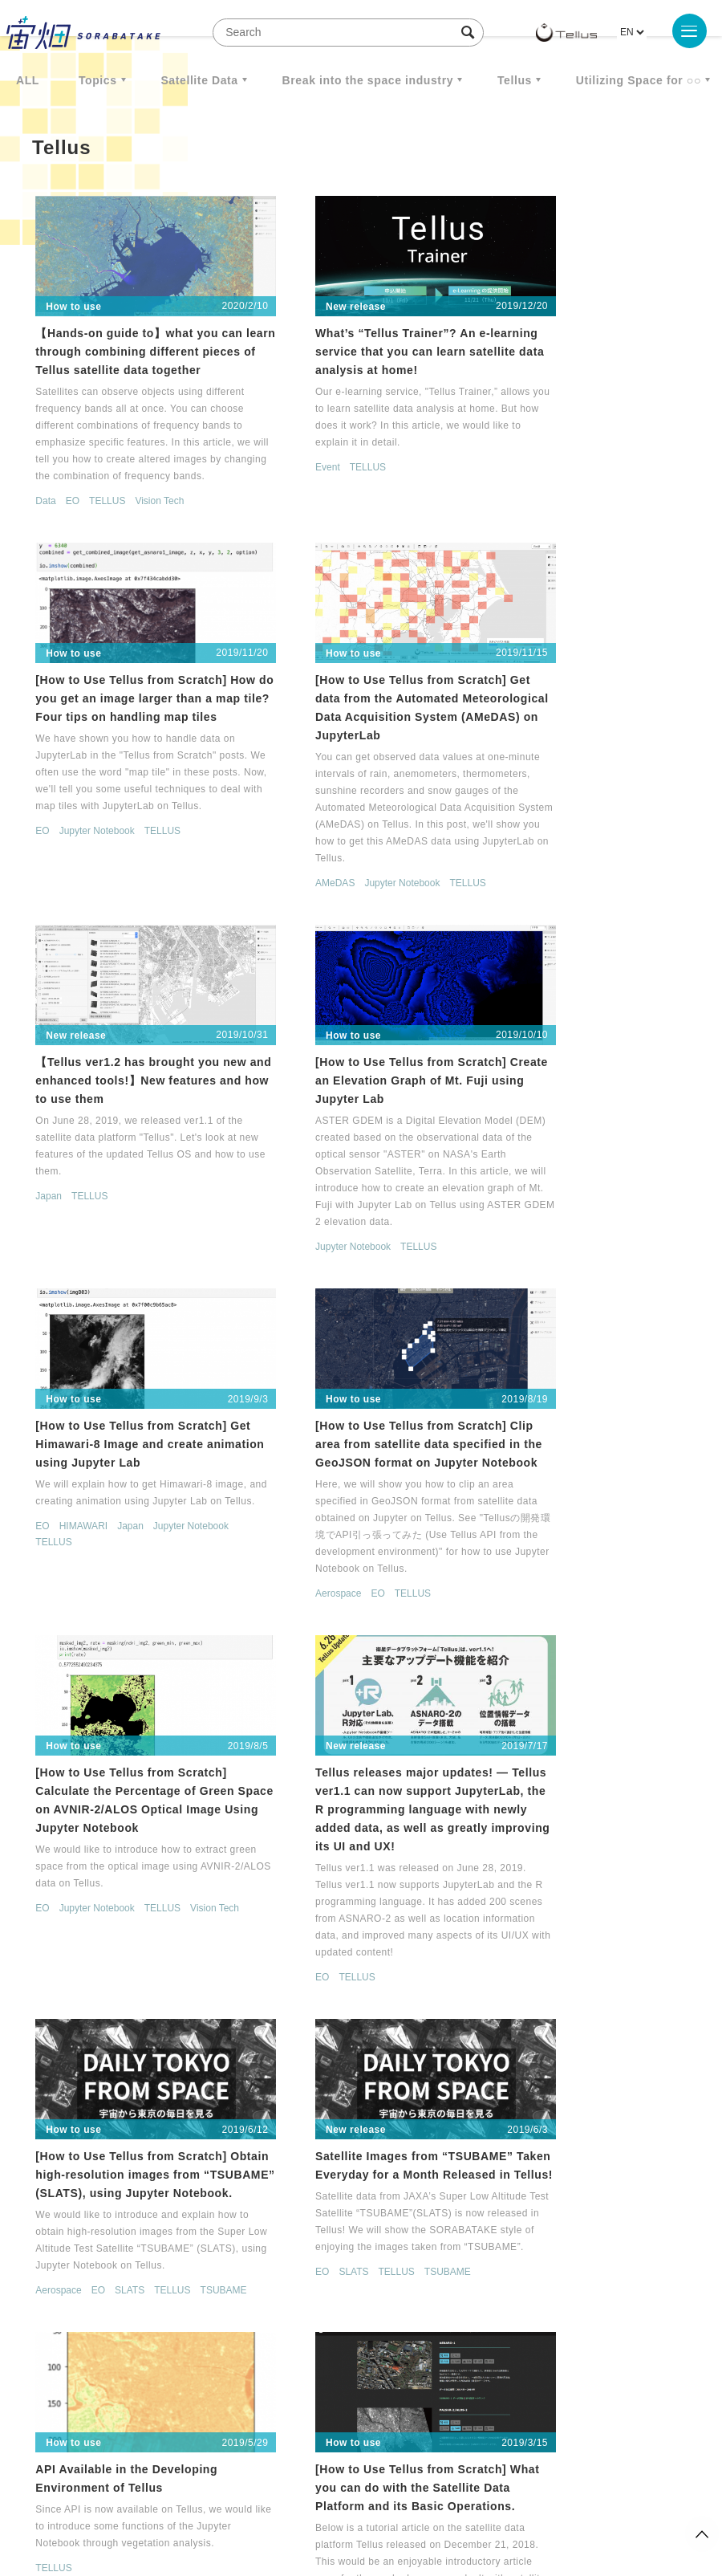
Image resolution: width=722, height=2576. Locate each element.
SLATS (350, 1587)
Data (38, 519)
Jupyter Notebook (544, 502)
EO (64, 519)
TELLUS (100, 519)
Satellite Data (198, 80)
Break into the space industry (367, 80)
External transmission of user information (394, 2491)
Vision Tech (152, 519)
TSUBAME (279, 1603)
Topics (98, 80)
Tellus (514, 80)
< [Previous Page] (338, 2351)
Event (268, 450)
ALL (27, 80)
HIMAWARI (75, 1173)
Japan (269, 811)
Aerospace (279, 1259)
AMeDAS (47, 897)
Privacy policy (270, 2491)
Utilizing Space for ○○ (638, 80)
